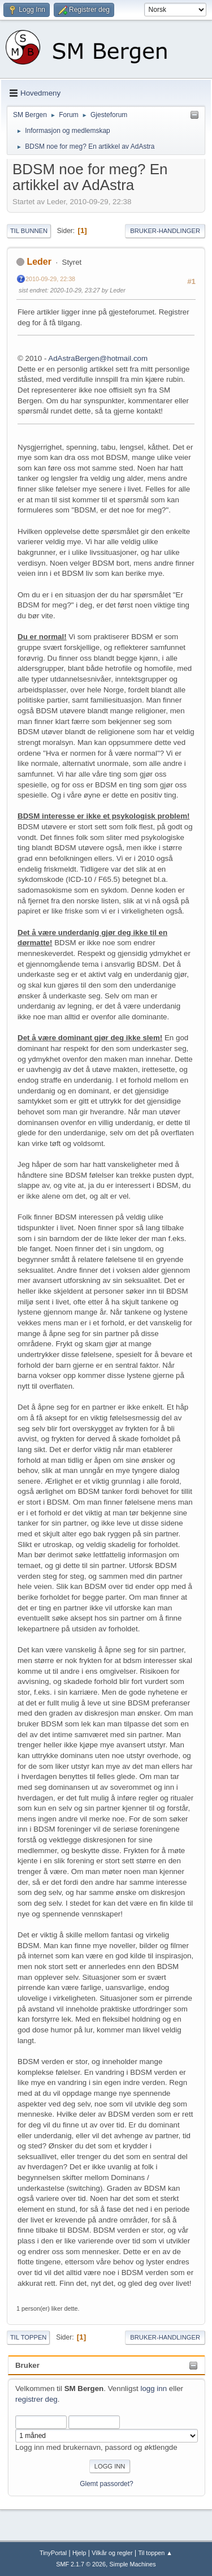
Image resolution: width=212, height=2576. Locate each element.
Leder (39, 261)
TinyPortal (53, 2552)
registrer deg (36, 2399)
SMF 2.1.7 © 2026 (81, 2564)
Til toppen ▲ (155, 2552)
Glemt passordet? (106, 2484)
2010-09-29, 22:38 (50, 278)
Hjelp (79, 2552)
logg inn (153, 2388)
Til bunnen (28, 230)
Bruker (27, 2365)
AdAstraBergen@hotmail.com (98, 358)
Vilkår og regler (112, 2552)
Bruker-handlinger (165, 230)
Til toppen (28, 2337)
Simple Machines (133, 2564)
